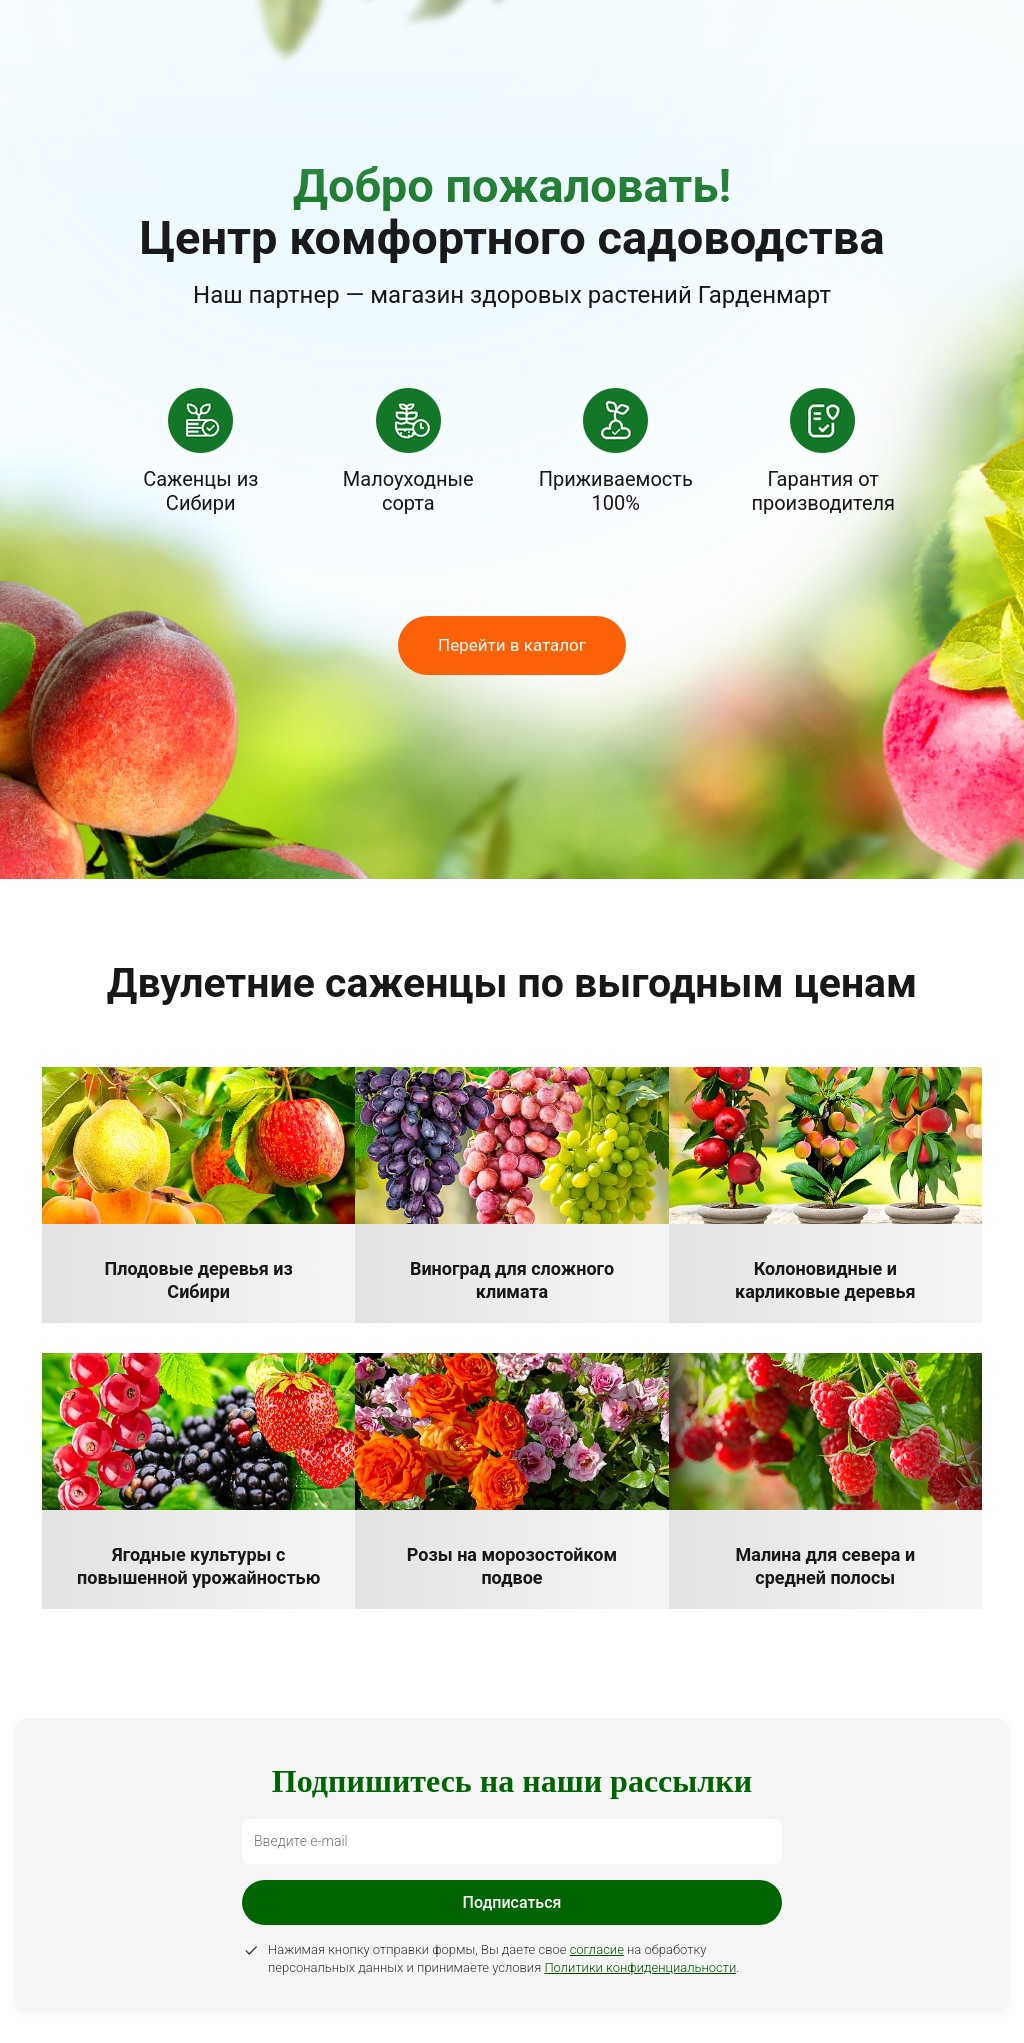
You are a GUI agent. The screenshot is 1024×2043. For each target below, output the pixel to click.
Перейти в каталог (512, 645)
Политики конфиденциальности (640, 1967)
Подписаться (512, 1902)
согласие (597, 1949)
